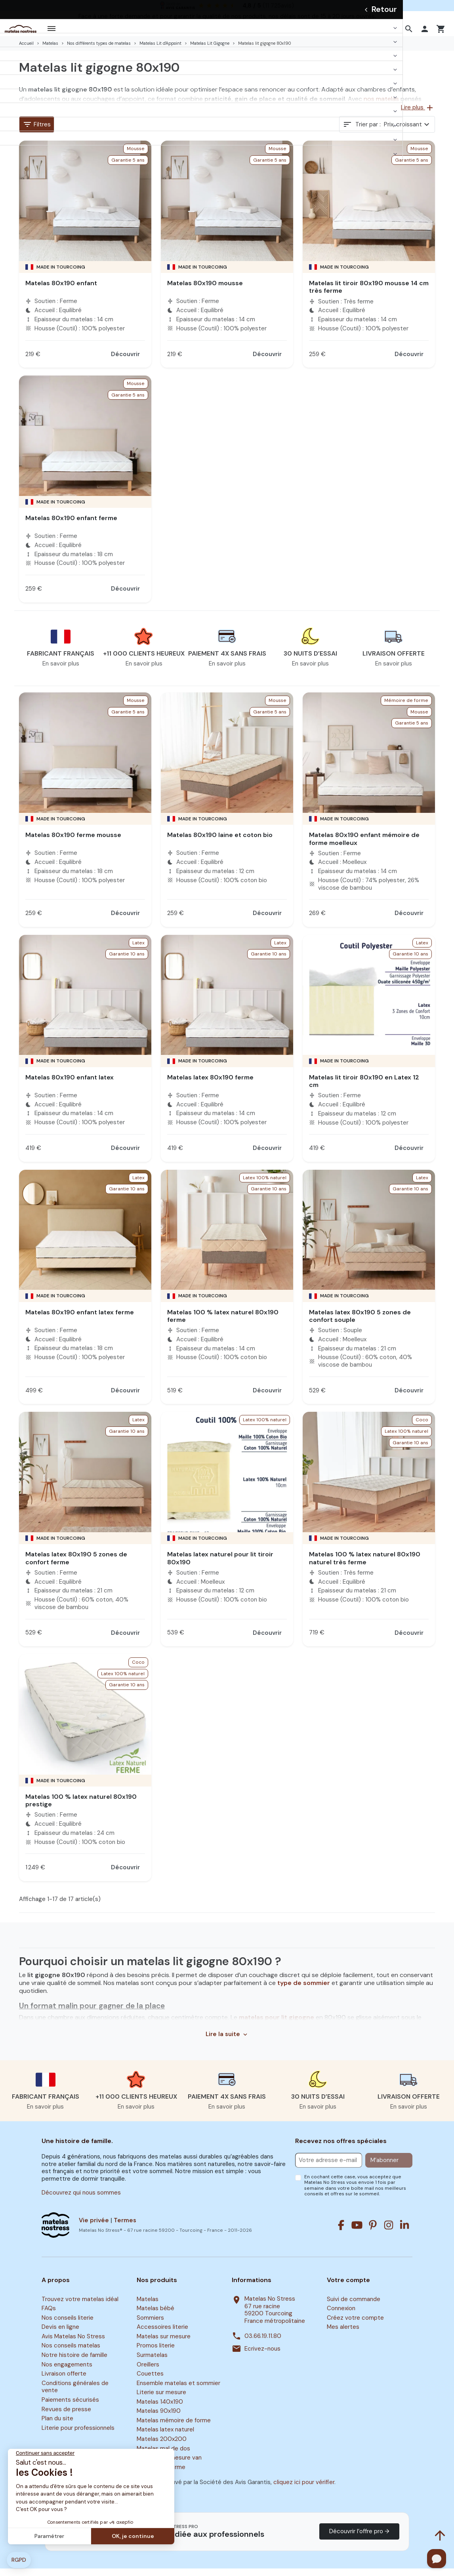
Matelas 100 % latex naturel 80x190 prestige (81, 1808)
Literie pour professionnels (78, 2435)
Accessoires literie (162, 2335)
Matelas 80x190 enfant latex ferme (79, 1320)
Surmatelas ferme (161, 2475)
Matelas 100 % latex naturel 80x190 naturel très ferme (364, 1565)
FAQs (49, 2316)
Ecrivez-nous (262, 2356)
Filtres (37, 132)
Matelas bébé (155, 2316)
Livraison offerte (64, 2381)
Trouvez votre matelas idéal (80, 2307)
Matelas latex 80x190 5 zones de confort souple (360, 1323)
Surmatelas (152, 2362)
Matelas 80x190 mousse (205, 290)
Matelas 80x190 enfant (61, 290)
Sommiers (150, 2325)
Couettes (150, 2381)
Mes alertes (343, 2335)
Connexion (341, 2316)
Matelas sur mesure (164, 2344)
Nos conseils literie (67, 2325)
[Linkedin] (404, 2232)
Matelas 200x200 (162, 2446)
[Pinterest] (372, 2232)
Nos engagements (67, 2372)
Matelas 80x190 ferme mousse (73, 842)
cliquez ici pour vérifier (303, 2490)
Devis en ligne (60, 2335)
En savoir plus (60, 671)
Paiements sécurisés (70, 2407)
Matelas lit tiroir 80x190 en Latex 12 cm (364, 1088)
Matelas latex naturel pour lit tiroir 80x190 (220, 1565)
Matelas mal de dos (163, 2456)
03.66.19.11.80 (262, 2343)
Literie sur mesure (161, 2400)
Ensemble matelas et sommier (178, 2391)
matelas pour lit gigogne (276, 2025)
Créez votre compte (355, 2325)
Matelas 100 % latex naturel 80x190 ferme (223, 1323)
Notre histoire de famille (74, 2362)
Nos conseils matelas (71, 2353)
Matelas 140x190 (160, 2409)
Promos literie (156, 2353)
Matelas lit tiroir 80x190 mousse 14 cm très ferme (369, 294)
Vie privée (94, 2228)
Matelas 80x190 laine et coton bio (220, 842)
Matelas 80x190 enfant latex (69, 1085)
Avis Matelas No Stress (73, 2344)
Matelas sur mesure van (169, 2465)
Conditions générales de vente (75, 2394)
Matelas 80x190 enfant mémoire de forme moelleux (364, 846)
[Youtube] (357, 2232)
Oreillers (148, 2372)
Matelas (147, 2307)
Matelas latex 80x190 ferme (210, 1085)
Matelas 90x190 (159, 2419)
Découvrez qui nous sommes (81, 2200)
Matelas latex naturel (165, 2437)
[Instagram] (388, 2232)
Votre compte (348, 2288)
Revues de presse (66, 2417)
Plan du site (57, 2426)
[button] (410, 32)
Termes (125, 2228)
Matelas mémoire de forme (174, 2428)
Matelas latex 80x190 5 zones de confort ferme (76, 1565)
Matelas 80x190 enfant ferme (71, 525)
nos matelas (381, 106)
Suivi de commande (353, 2307)
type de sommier (303, 1990)
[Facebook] (341, 2232)
